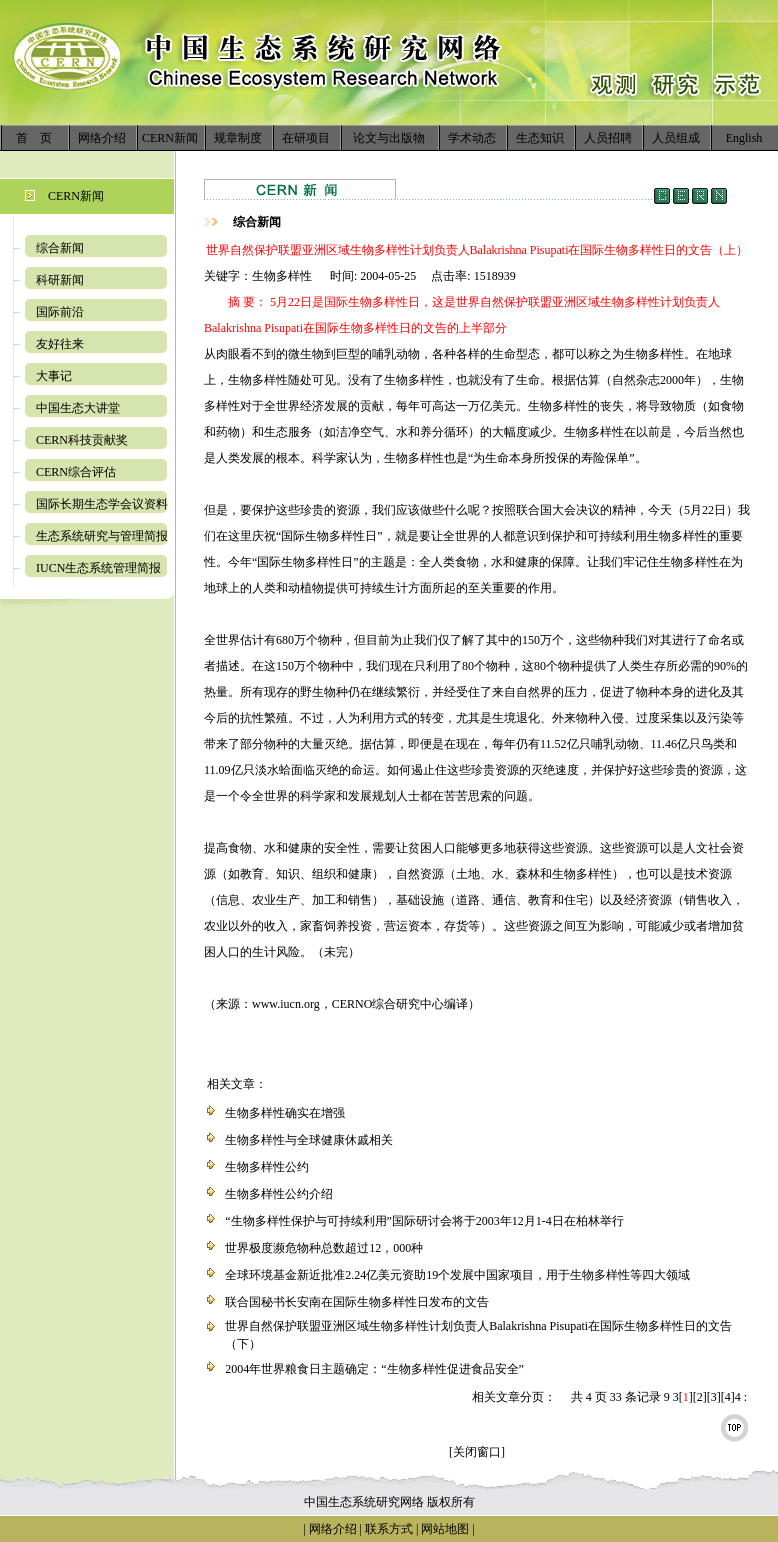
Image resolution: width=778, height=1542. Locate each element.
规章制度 (238, 138)
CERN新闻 (170, 138)
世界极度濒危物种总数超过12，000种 (324, 1248)
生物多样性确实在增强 (285, 1113)
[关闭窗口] (477, 1452)
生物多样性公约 (267, 1167)
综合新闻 (60, 248)
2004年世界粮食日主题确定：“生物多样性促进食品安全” (374, 1369)
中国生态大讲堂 (78, 408)
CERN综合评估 (76, 472)
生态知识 (540, 138)
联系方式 (387, 1529)
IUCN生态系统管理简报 (98, 568)
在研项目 (306, 138)
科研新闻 (60, 280)
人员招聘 (608, 138)
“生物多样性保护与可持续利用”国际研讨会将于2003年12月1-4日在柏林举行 (424, 1221)
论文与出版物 (389, 138)
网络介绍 (102, 138)
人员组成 (676, 138)
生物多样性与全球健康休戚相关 (309, 1140)
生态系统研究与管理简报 (102, 536)
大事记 (54, 376)
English (744, 138)
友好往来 (60, 344)
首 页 (34, 138)
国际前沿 (60, 312)
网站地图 (445, 1529)
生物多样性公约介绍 (279, 1194)
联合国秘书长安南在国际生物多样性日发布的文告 (357, 1302)
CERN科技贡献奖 (82, 440)
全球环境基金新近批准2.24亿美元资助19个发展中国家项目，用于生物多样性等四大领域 (457, 1275)
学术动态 (472, 138)
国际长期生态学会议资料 (102, 504)
